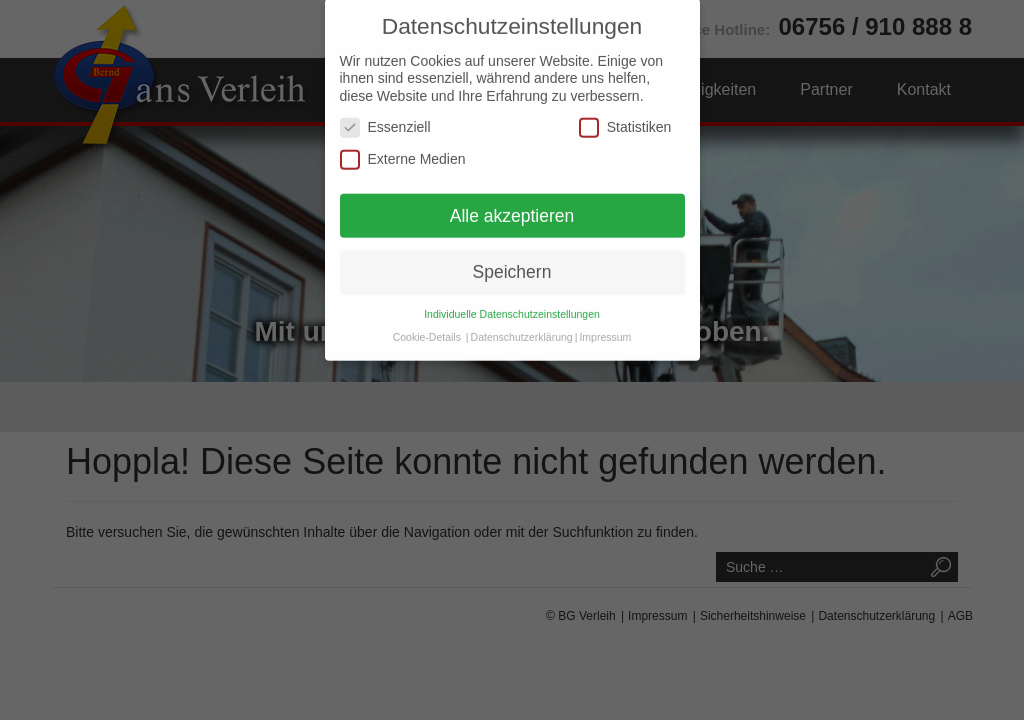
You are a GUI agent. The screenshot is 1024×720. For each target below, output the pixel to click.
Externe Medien (403, 141)
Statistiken (625, 109)
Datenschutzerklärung (522, 319)
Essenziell (385, 109)
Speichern (512, 255)
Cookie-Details (427, 319)
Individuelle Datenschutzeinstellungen (512, 296)
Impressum (605, 319)
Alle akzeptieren (512, 198)
